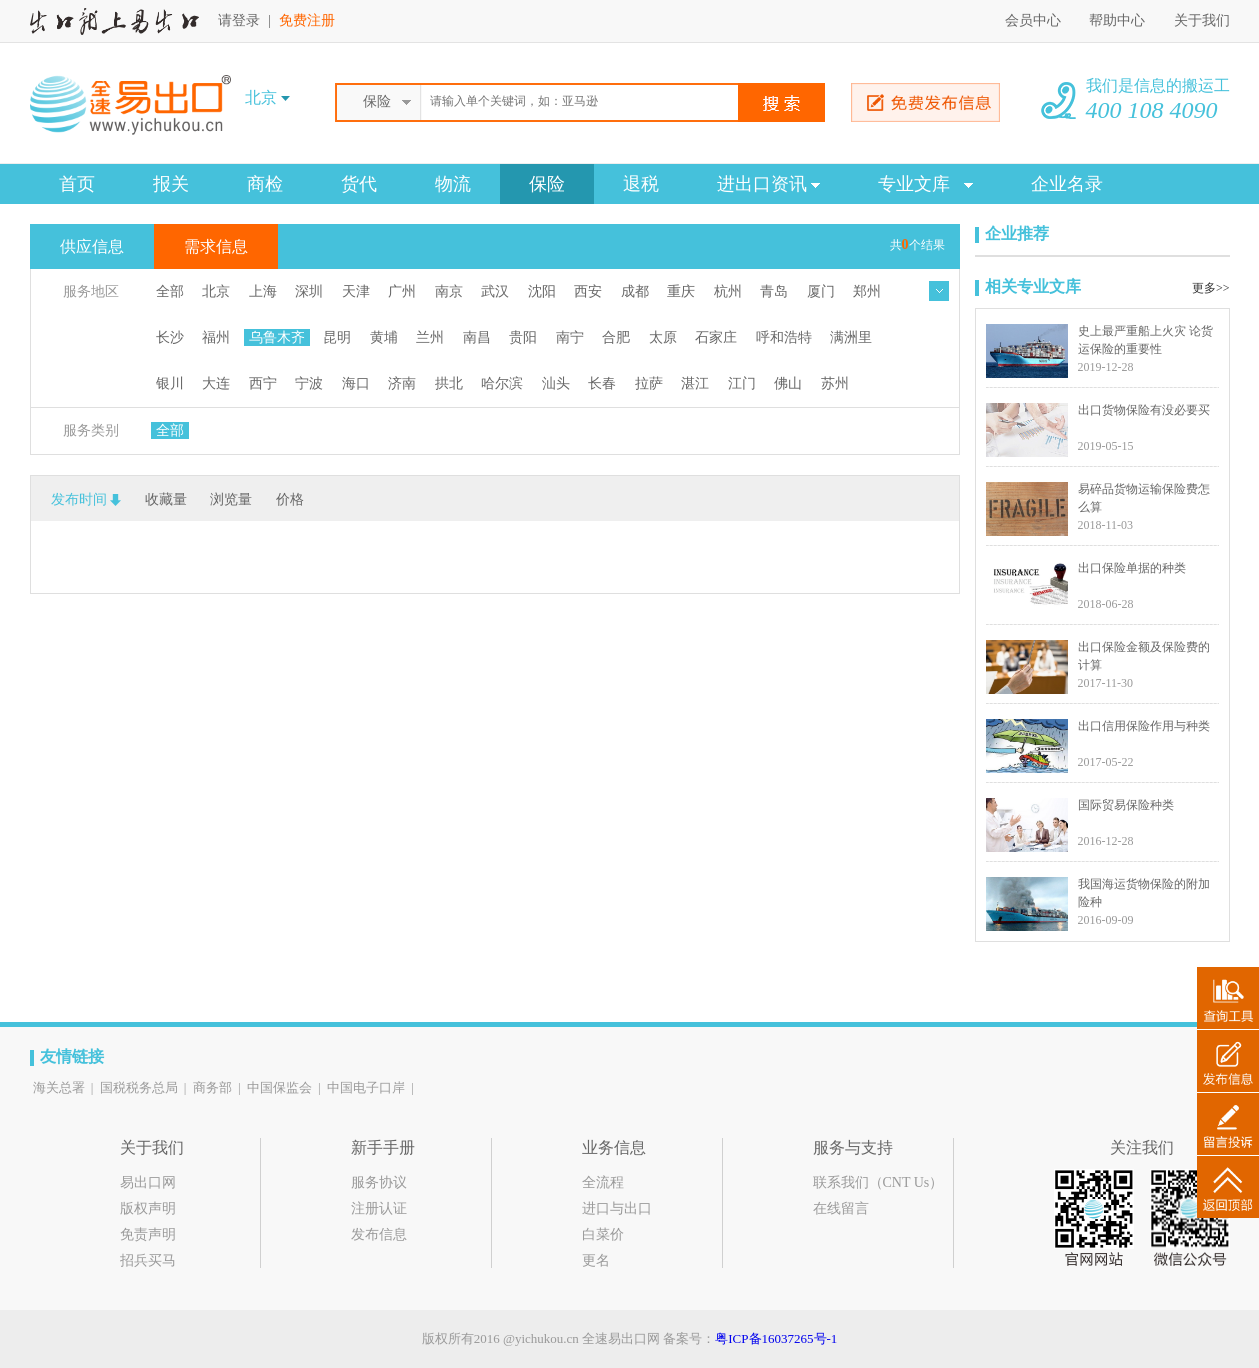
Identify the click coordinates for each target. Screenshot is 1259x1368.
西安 (588, 291)
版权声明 (148, 1208)
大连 (216, 383)
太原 (663, 337)
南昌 (477, 337)
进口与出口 (617, 1208)
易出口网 (148, 1182)
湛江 (695, 383)
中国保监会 (279, 1087)
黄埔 (384, 337)
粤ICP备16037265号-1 (776, 1338)
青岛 (774, 291)
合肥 (616, 337)
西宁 (263, 383)
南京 (449, 291)
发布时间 (79, 499)
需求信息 (216, 246)
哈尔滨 (502, 383)
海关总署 (59, 1087)
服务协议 (379, 1182)
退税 (641, 184)
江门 (742, 383)
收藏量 (166, 499)
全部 (170, 291)
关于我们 (1202, 20)
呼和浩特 (784, 337)
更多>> (1211, 288)
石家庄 (716, 337)
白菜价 (603, 1234)
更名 (596, 1260)
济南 (402, 383)
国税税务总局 (139, 1087)
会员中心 (1033, 20)
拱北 (449, 383)
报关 (171, 184)
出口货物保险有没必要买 (1144, 410)
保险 (547, 184)
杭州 (728, 291)
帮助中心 (1119, 20)
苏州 (835, 383)
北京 (216, 291)
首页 (77, 184)
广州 (402, 291)
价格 (290, 499)
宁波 (309, 383)
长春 (602, 383)
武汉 (495, 291)
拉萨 (649, 383)
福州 (216, 337)
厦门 (821, 291)
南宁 (570, 337)
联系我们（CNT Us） (878, 1182)
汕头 (556, 383)
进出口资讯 (769, 184)
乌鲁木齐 (277, 337)
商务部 (212, 1087)
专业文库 (925, 184)
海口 (356, 383)
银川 (170, 383)
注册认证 (379, 1208)
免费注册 (307, 20)
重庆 (681, 291)
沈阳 (542, 291)
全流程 (603, 1182)
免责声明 (148, 1234)
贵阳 (523, 337)
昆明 (337, 337)
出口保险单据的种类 (1132, 568)
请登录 (239, 20)
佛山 (788, 383)
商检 (265, 184)
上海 (263, 291)
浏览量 (231, 499)
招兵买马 (148, 1260)
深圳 (309, 291)
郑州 (867, 291)
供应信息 (92, 246)
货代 (359, 184)
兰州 (430, 337)
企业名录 (1067, 184)
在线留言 (841, 1208)
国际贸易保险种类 (1126, 805)
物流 (453, 184)
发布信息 (379, 1234)
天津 (356, 291)
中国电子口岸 (366, 1087)
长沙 (170, 337)
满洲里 (851, 337)
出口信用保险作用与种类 (1144, 726)
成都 (635, 291)
